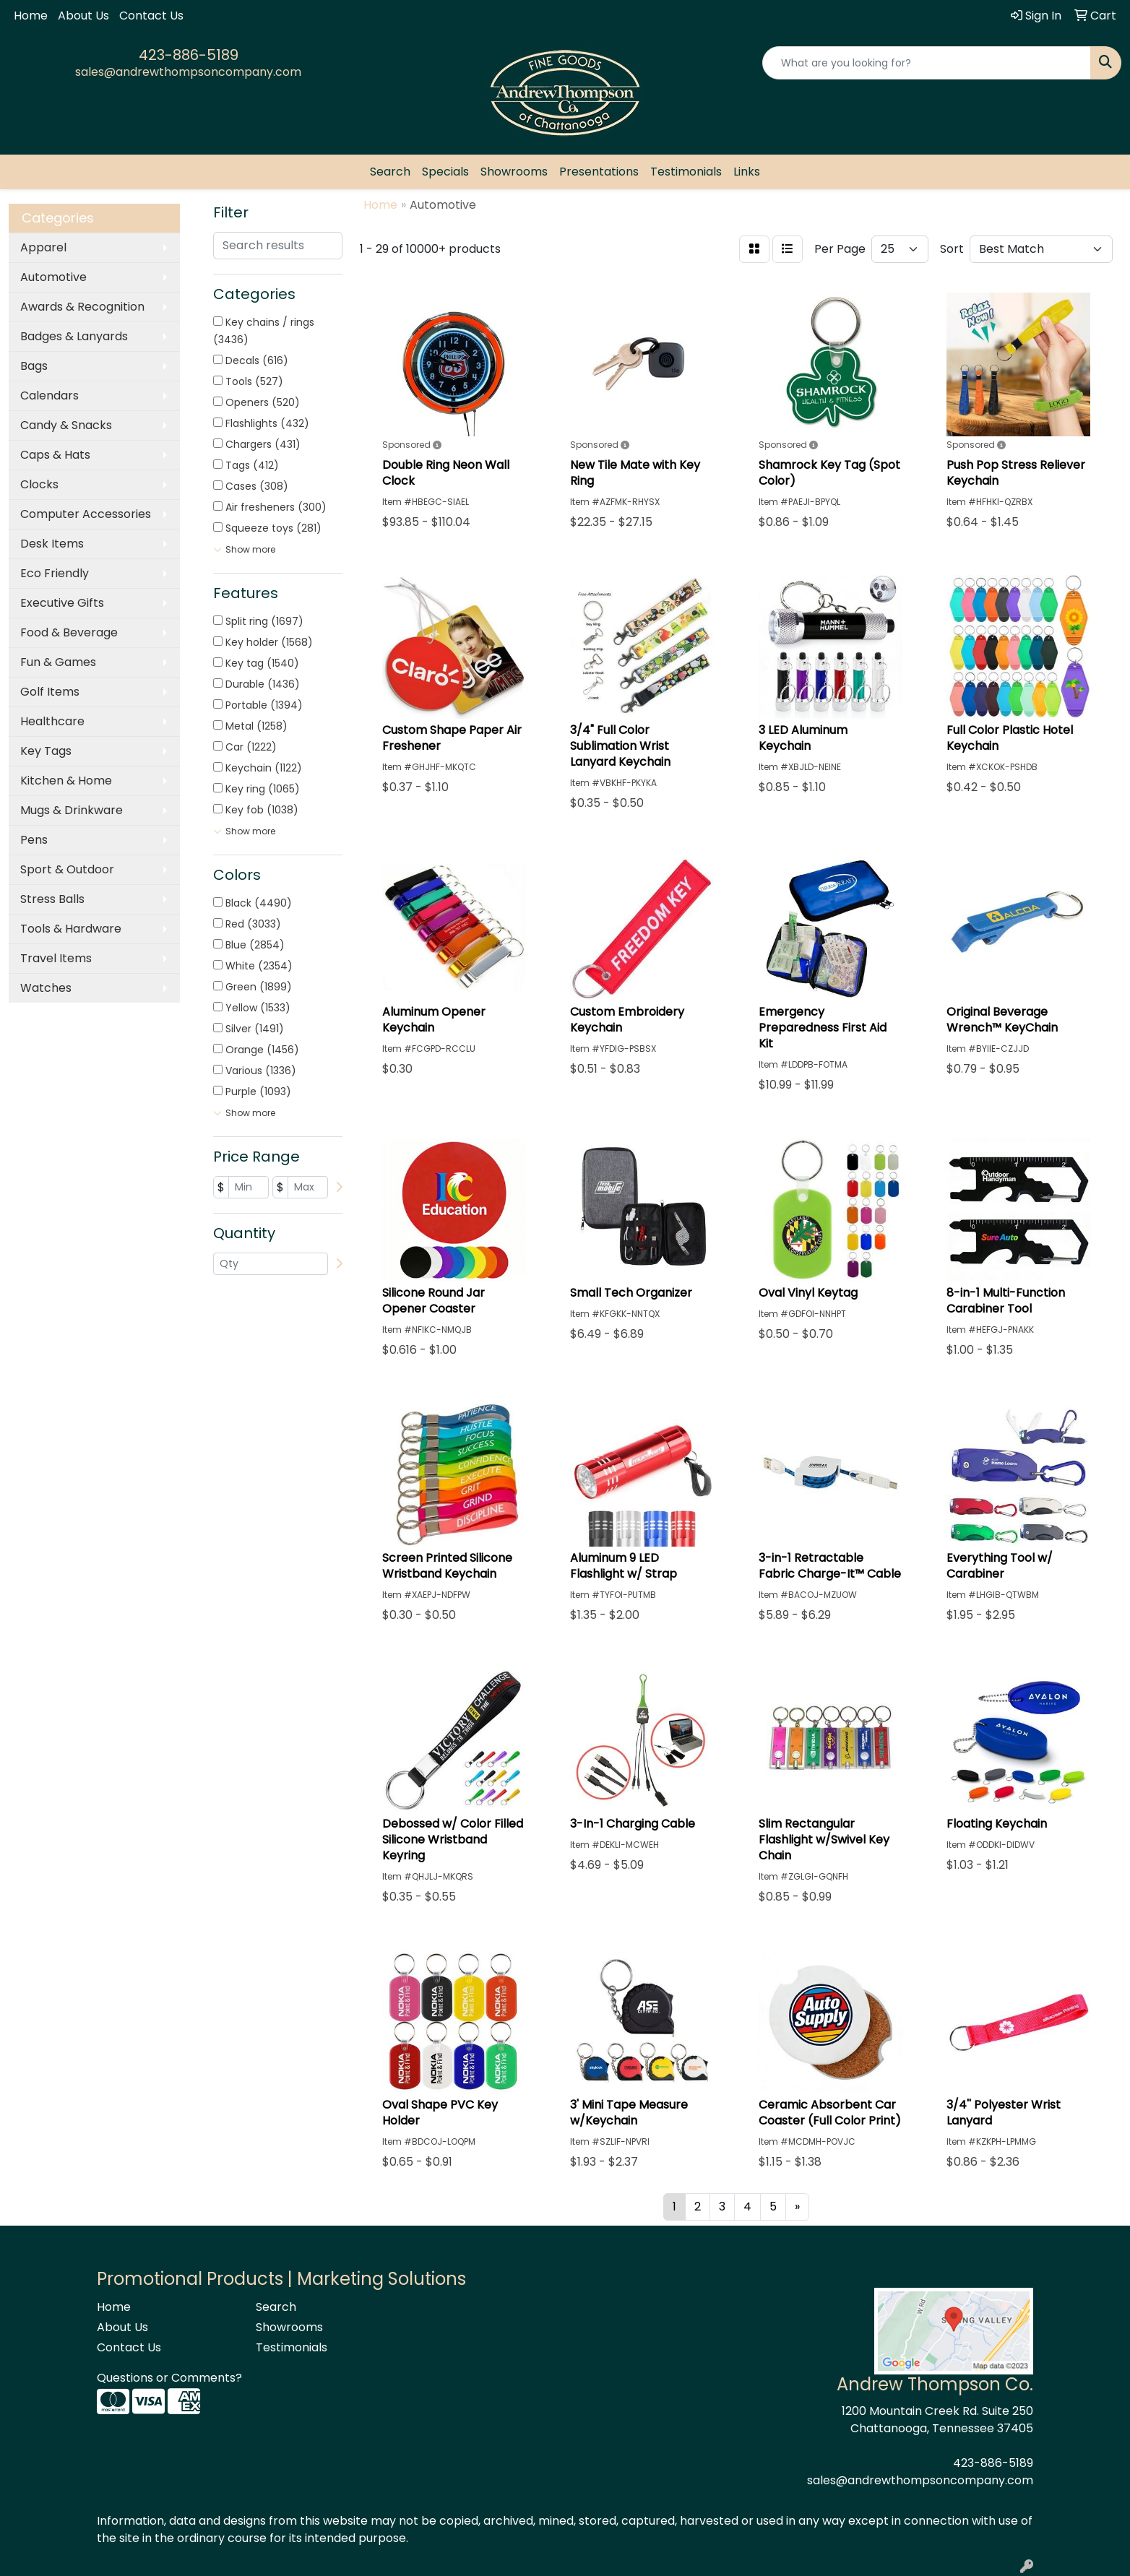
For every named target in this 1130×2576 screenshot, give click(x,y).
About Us (83, 15)
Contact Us (151, 15)
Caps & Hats (55, 454)
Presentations (599, 171)
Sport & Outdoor (67, 869)
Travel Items (56, 958)
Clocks (39, 484)
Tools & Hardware (70, 928)
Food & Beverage (69, 632)
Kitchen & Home (66, 780)
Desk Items (52, 543)
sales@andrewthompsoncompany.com (188, 72)
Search (390, 171)
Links (746, 171)
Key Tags (46, 751)
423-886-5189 (188, 55)
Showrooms (514, 171)
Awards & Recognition (82, 306)
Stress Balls (52, 899)
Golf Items (49, 691)
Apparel (43, 247)
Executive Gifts (62, 603)
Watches (46, 988)
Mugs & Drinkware (71, 810)
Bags (34, 366)
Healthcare (52, 721)
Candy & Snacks (66, 425)
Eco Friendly (54, 573)
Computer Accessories (85, 514)
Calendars (49, 395)
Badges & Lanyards (74, 336)
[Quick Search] (926, 62)
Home (31, 15)
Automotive (53, 277)
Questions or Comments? (169, 2377)
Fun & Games (58, 662)
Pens (34, 839)
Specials (445, 171)
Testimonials (686, 171)
